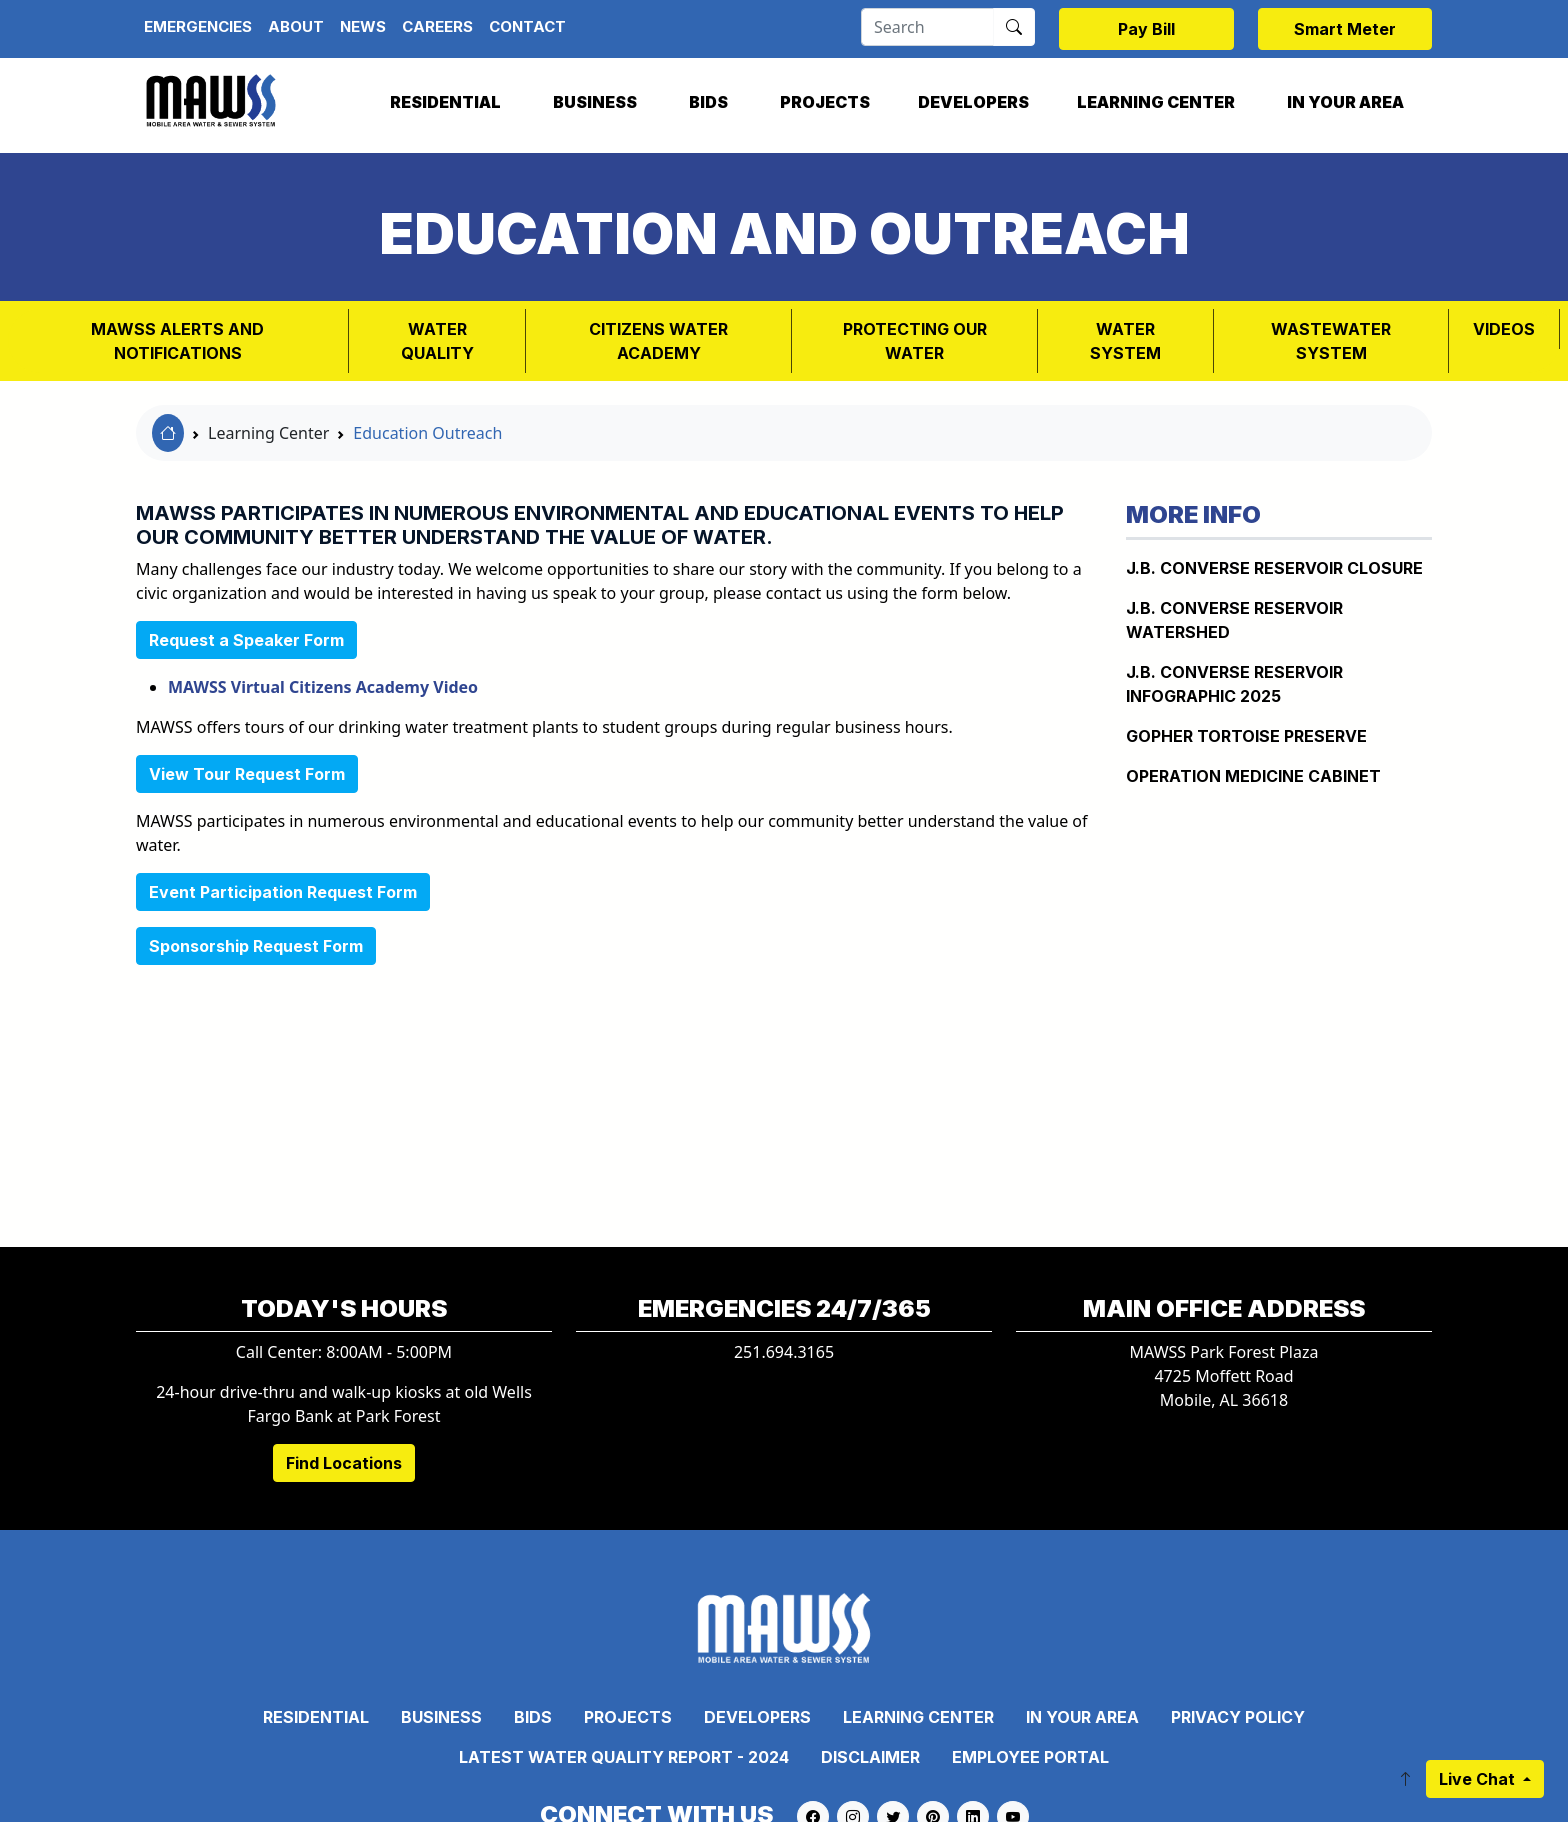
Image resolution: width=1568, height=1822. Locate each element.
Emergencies (198, 26)
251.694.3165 (784, 1352)
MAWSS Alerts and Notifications (177, 341)
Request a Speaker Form (246, 640)
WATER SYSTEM (1125, 341)
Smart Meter (1345, 29)
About (296, 26)
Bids (708, 102)
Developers (973, 102)
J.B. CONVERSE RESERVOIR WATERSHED (1234, 620)
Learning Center (1156, 102)
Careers (437, 26)
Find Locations (344, 1463)
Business (595, 102)
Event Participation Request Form (283, 892)
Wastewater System (1331, 341)
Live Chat (1479, 1779)
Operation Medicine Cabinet (1253, 776)
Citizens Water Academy (658, 341)
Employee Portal (1030, 1757)
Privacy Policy (1238, 1717)
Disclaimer (870, 1757)
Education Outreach (427, 433)
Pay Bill (1146, 29)
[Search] (927, 27)
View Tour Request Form (247, 774)
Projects (825, 102)
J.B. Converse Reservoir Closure (1274, 568)
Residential (445, 102)
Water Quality (437, 341)
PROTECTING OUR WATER (915, 341)
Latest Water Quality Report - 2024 (624, 1757)
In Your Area (1345, 102)
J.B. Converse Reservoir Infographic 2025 (1234, 684)
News (363, 26)
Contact (527, 26)
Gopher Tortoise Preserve (1246, 736)
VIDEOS (1504, 329)
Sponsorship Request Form (256, 946)
